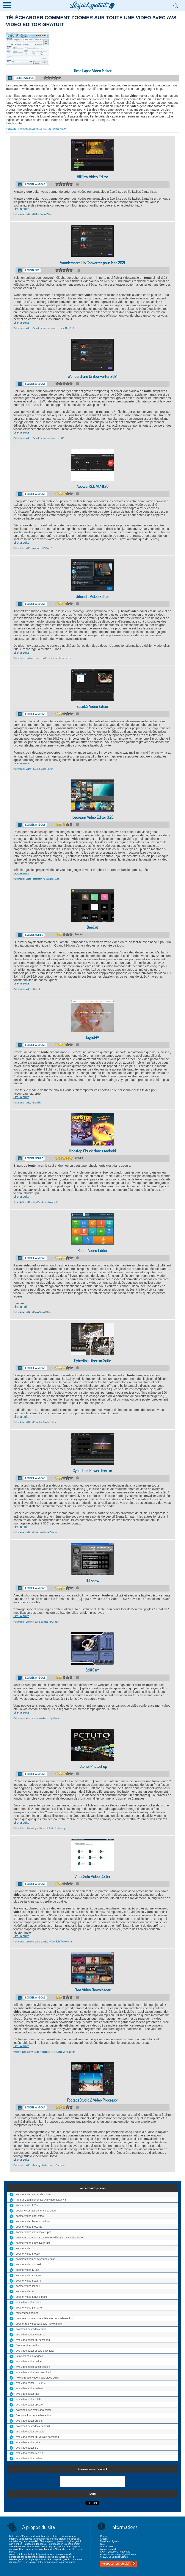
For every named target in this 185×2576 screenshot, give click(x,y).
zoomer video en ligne (28, 2275)
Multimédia (11, 128)
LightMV (92, 1037)
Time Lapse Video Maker (92, 71)
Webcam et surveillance (37, 1718)
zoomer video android (28, 2264)
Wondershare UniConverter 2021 (92, 376)
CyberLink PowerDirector (92, 1470)
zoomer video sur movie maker (33, 2194)
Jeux (15, 1202)
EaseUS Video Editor (92, 706)
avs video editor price (28, 2442)
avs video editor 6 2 (27, 2447)
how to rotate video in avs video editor (37, 2377)
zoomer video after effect (30, 2216)
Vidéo (28, 214)
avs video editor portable (30, 2431)
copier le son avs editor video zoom (36, 2210)
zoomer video (23, 2248)
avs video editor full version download (37, 2436)
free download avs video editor (33, 2415)
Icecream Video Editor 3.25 (92, 817)
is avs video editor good (29, 2356)
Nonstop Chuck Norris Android (92, 1151)
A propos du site (108, 2549)
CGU (102, 2544)
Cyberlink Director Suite (92, 1360)
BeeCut (92, 927)
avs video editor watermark (31, 2334)
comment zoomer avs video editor (35, 2259)
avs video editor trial (27, 2393)
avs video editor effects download (35, 2350)
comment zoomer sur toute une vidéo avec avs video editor (50, 2237)
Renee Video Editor (92, 1250)
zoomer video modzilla (29, 2226)
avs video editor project (29, 2420)
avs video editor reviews (30, 2388)
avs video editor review (29, 2458)
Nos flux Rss (106, 2546)
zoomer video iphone (28, 2286)
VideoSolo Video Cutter (92, 1876)
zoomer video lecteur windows (33, 2221)
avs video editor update (29, 2404)
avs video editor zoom (28, 2302)
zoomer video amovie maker (32, 2296)
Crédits (104, 2538)
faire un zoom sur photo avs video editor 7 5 (41, 2199)
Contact (104, 2536)
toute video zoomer (27, 2313)
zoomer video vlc (25, 2291)
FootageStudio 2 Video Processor (92, 2100)
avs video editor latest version (33, 2366)
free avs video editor (27, 2345)
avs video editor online (29, 2361)
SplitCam (92, 1670)
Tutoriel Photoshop (92, 1766)
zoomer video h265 (27, 2205)
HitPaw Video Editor (92, 177)
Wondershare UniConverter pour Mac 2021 (92, 263)
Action (23, 1202)
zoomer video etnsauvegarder (33, 2242)
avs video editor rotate (28, 2399)
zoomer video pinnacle (29, 2307)
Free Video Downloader (92, 1990)
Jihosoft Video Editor (92, 596)
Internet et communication (26, 2051)
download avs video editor (31, 2329)
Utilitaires (45, 2051)
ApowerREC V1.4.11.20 (92, 486)
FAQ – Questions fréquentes (115, 2551)
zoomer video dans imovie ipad (34, 2232)
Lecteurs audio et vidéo (29, 128)
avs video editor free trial (30, 2453)
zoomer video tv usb (27, 2269)
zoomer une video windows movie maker (39, 2323)
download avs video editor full (33, 2426)
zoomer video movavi (28, 2253)
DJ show (92, 1581)
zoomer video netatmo (29, 2280)
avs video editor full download (33, 2339)
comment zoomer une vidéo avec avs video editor (44, 2318)
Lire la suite (14, 123)
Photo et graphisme (35, 1828)
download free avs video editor (33, 2410)
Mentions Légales (109, 2541)
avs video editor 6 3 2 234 (30, 2383)
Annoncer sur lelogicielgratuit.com (118, 2554)
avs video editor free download (33, 2372)
